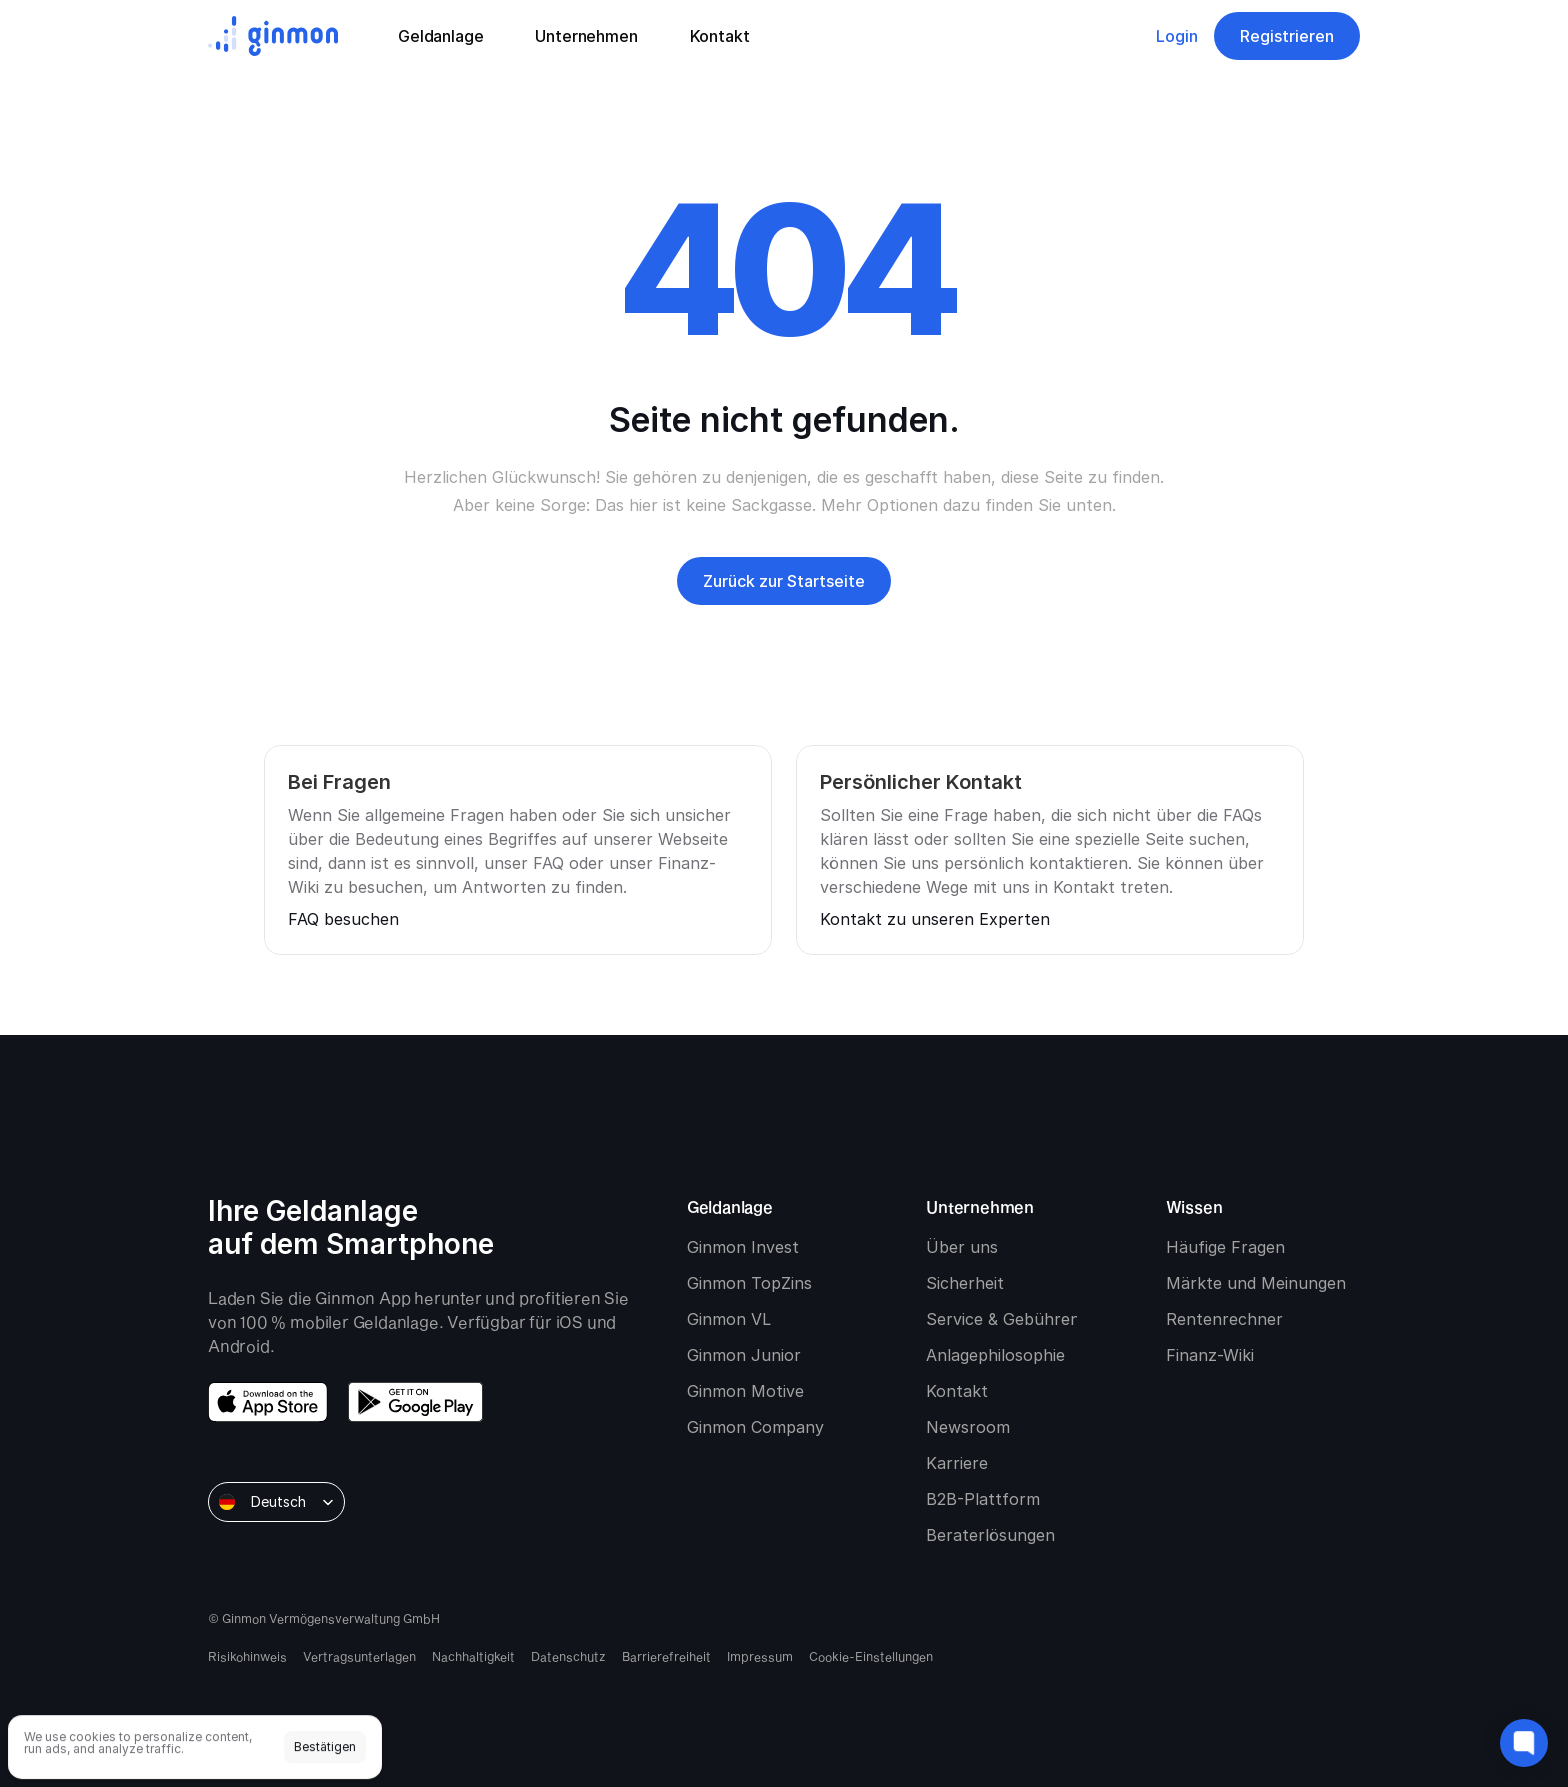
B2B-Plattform (983, 1499)
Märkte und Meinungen (1256, 1283)
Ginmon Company (755, 1427)
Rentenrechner (1224, 1319)
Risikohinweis (247, 1656)
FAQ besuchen (343, 919)
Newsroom (968, 1427)
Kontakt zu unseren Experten (935, 919)
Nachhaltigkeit (473, 1656)
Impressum (760, 1656)
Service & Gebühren (1003, 1319)
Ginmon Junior (744, 1355)
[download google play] (415, 1402)
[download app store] (268, 1402)
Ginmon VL (729, 1319)
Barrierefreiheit (666, 1656)
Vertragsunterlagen (359, 1656)
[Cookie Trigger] (871, 1656)
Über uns (962, 1247)
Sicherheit (965, 1283)
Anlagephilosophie (995, 1355)
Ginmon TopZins (749, 1283)
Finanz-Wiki (1210, 1355)
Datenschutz (568, 1656)
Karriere (957, 1463)
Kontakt (957, 1391)
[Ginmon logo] (273, 36)
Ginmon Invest (743, 1247)
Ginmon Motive (745, 1391)
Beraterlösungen (990, 1535)
